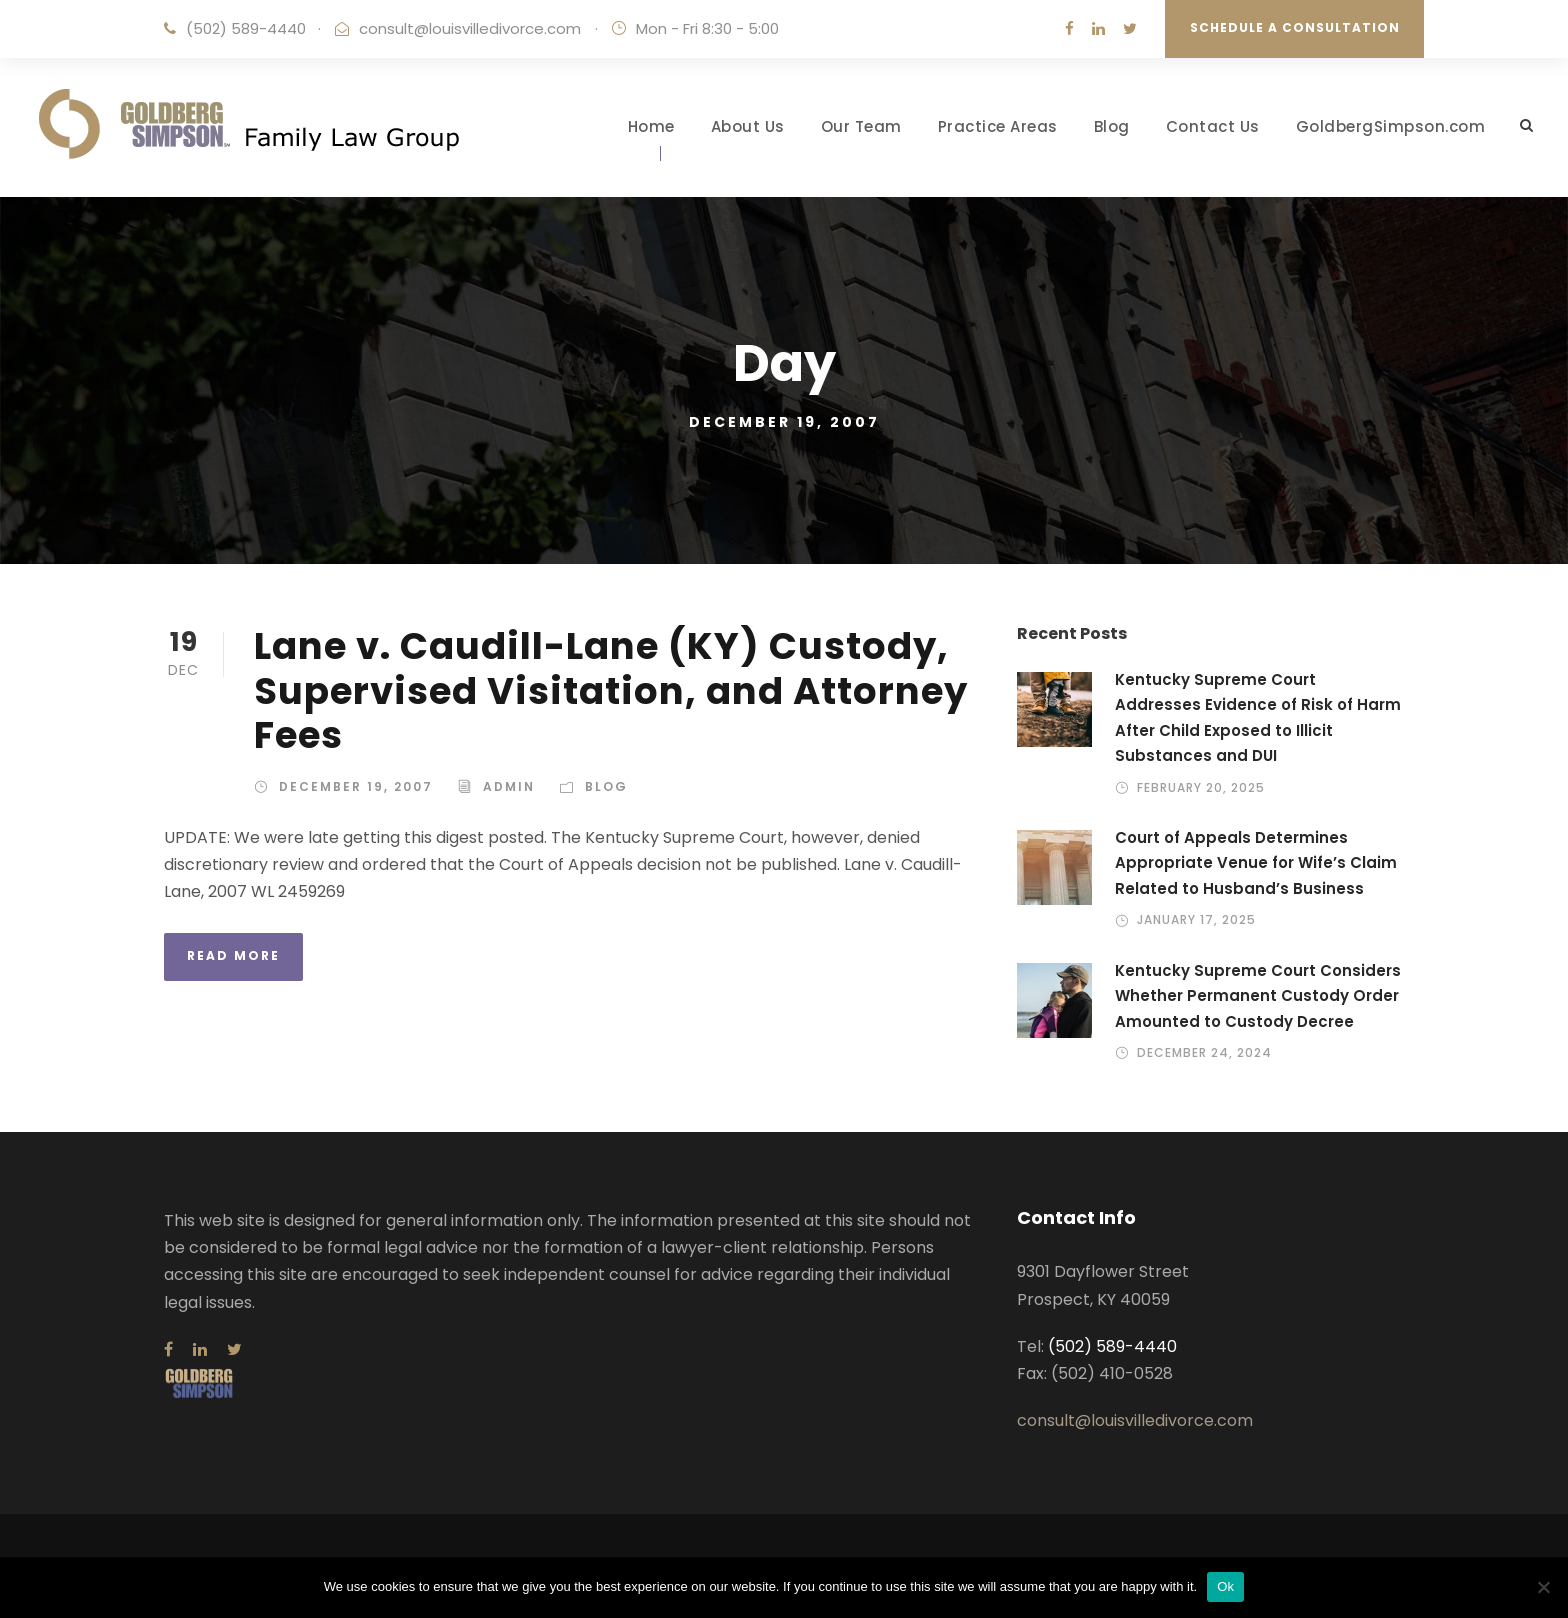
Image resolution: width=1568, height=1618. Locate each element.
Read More (233, 955)
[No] (1543, 1587)
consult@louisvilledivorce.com (470, 28)
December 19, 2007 (356, 786)
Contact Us (1213, 126)
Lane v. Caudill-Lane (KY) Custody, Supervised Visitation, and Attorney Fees (611, 690)
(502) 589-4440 (246, 28)
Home (651, 126)
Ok (1225, 1586)
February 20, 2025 (1201, 787)
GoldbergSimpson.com (1391, 126)
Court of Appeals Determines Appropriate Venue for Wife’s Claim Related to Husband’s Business (1256, 863)
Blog (1112, 126)
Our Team (861, 126)
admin (509, 786)
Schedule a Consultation (1295, 27)
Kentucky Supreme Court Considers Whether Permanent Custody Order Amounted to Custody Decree (1258, 996)
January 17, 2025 (1196, 919)
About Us (748, 126)
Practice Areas (998, 126)
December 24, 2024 (1204, 1052)
